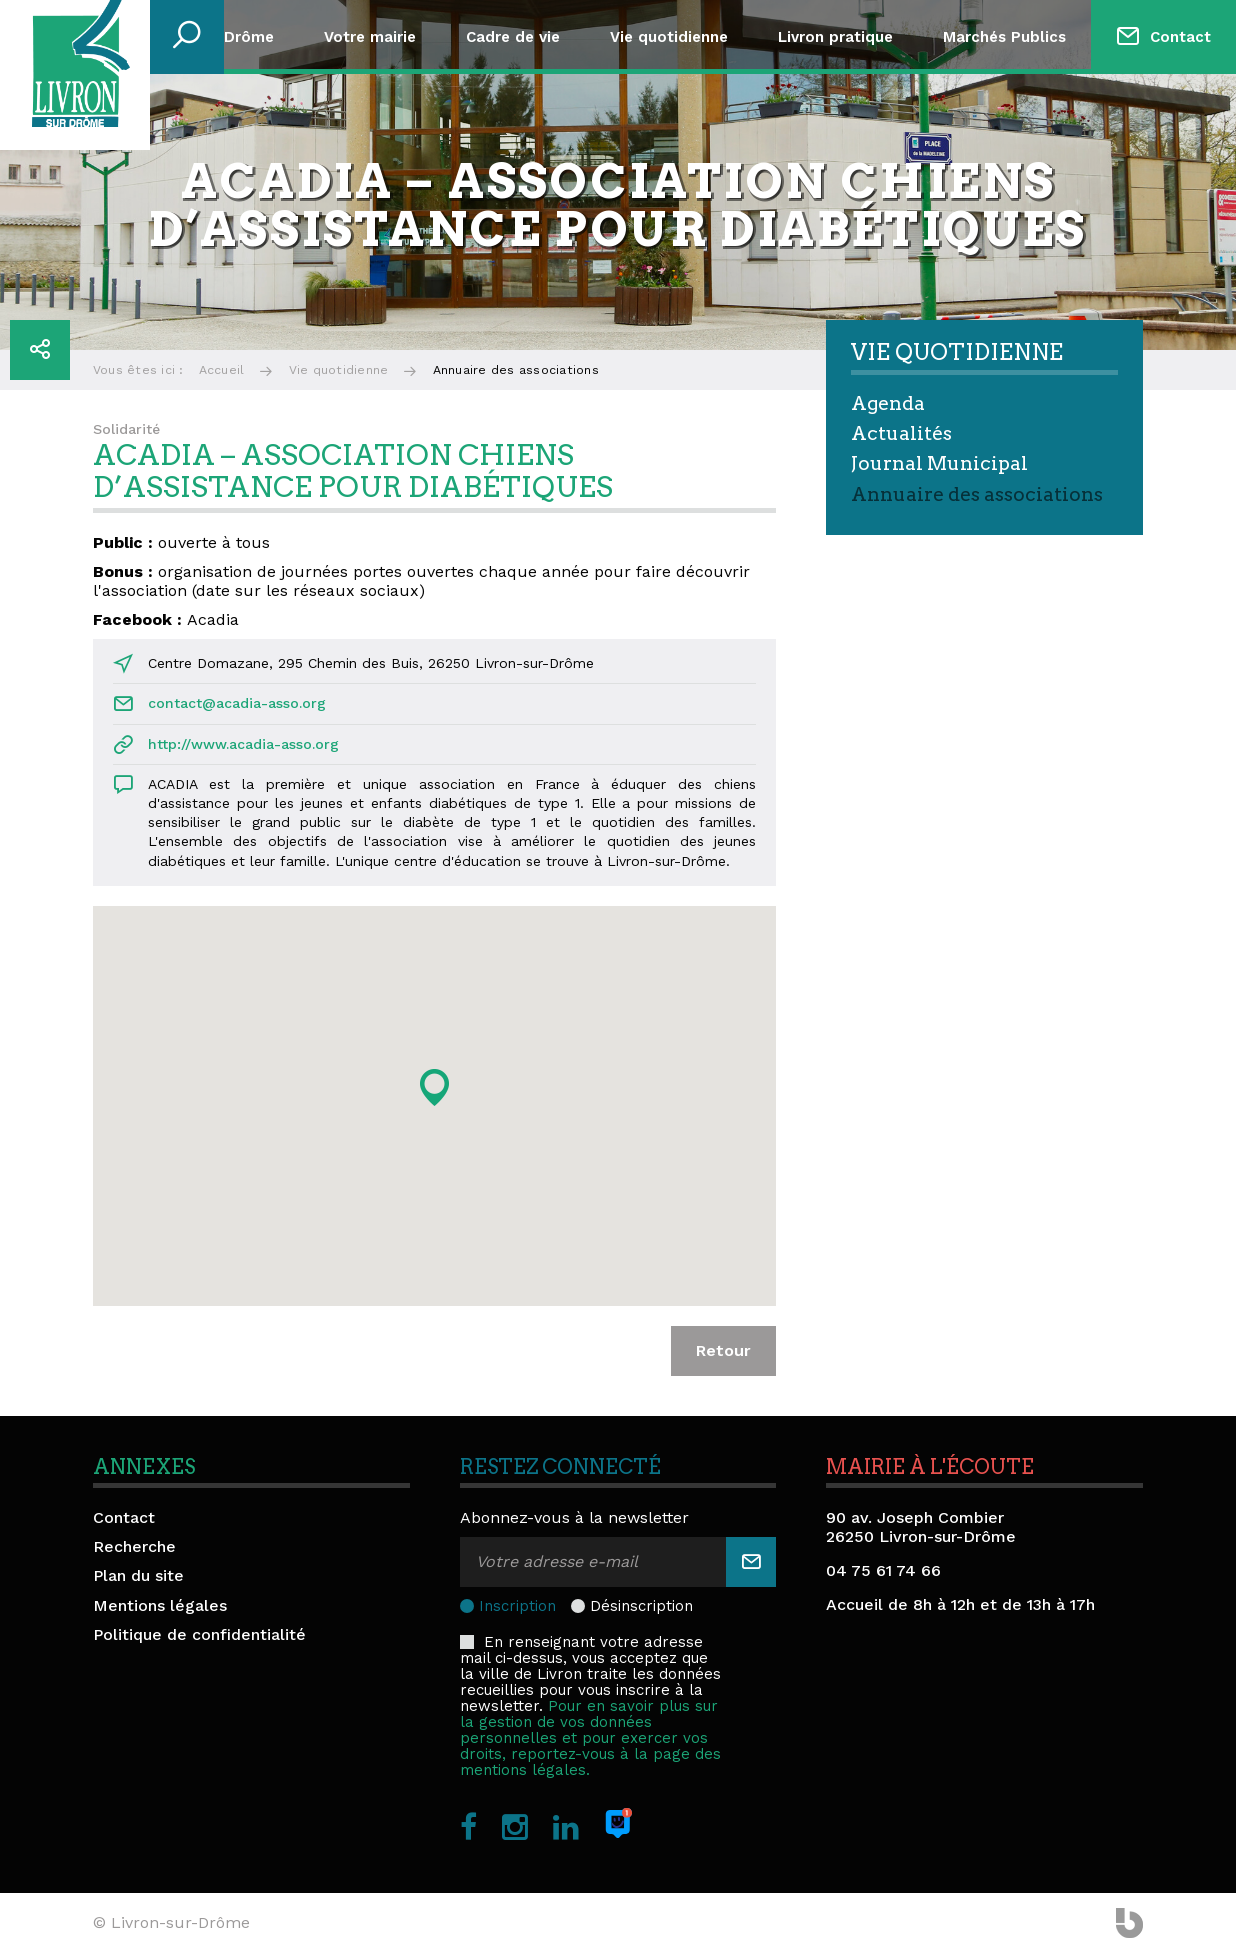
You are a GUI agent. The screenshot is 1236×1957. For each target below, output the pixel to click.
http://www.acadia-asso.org (243, 744)
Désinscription (641, 1606)
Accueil (222, 370)
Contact (1180, 37)
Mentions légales (160, 1605)
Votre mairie (370, 37)
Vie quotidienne (669, 37)
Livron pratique (835, 37)
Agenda (888, 403)
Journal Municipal (939, 463)
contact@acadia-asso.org (237, 703)
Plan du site (138, 1575)
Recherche (134, 1546)
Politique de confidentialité (199, 1634)
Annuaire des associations (977, 494)
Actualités (901, 433)
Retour (723, 1350)
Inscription (517, 1606)
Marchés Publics (1004, 37)
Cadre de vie (513, 37)
